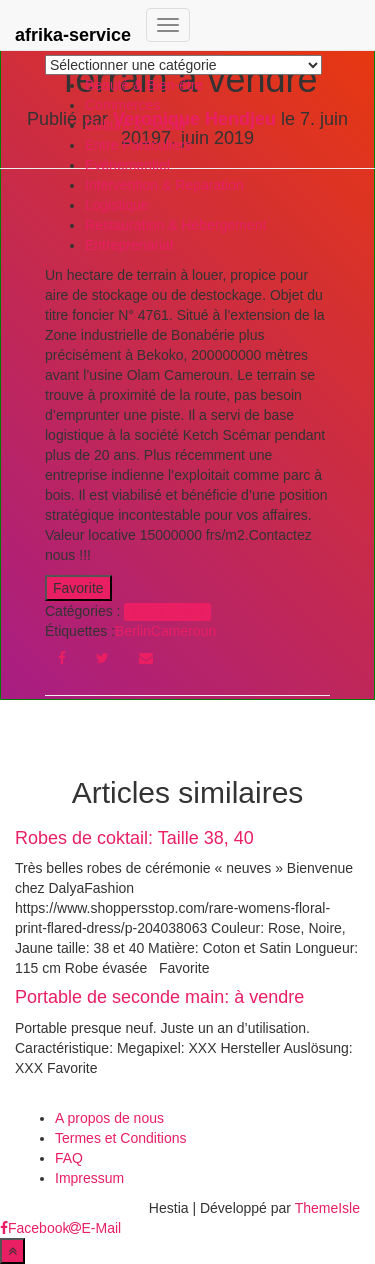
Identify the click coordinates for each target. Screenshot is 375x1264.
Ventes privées (168, 612)
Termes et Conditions (121, 1138)
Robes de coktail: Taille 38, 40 (134, 838)
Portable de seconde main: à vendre (159, 997)
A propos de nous (109, 1118)
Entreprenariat (129, 245)
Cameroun (183, 631)
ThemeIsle (327, 1208)
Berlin (133, 631)
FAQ (69, 1158)
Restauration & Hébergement (175, 225)
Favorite (78, 588)
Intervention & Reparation (164, 185)
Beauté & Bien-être (144, 85)
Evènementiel (127, 165)
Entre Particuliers (138, 145)
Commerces (122, 105)
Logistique (117, 205)
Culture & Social (135, 125)
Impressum (89, 1178)
